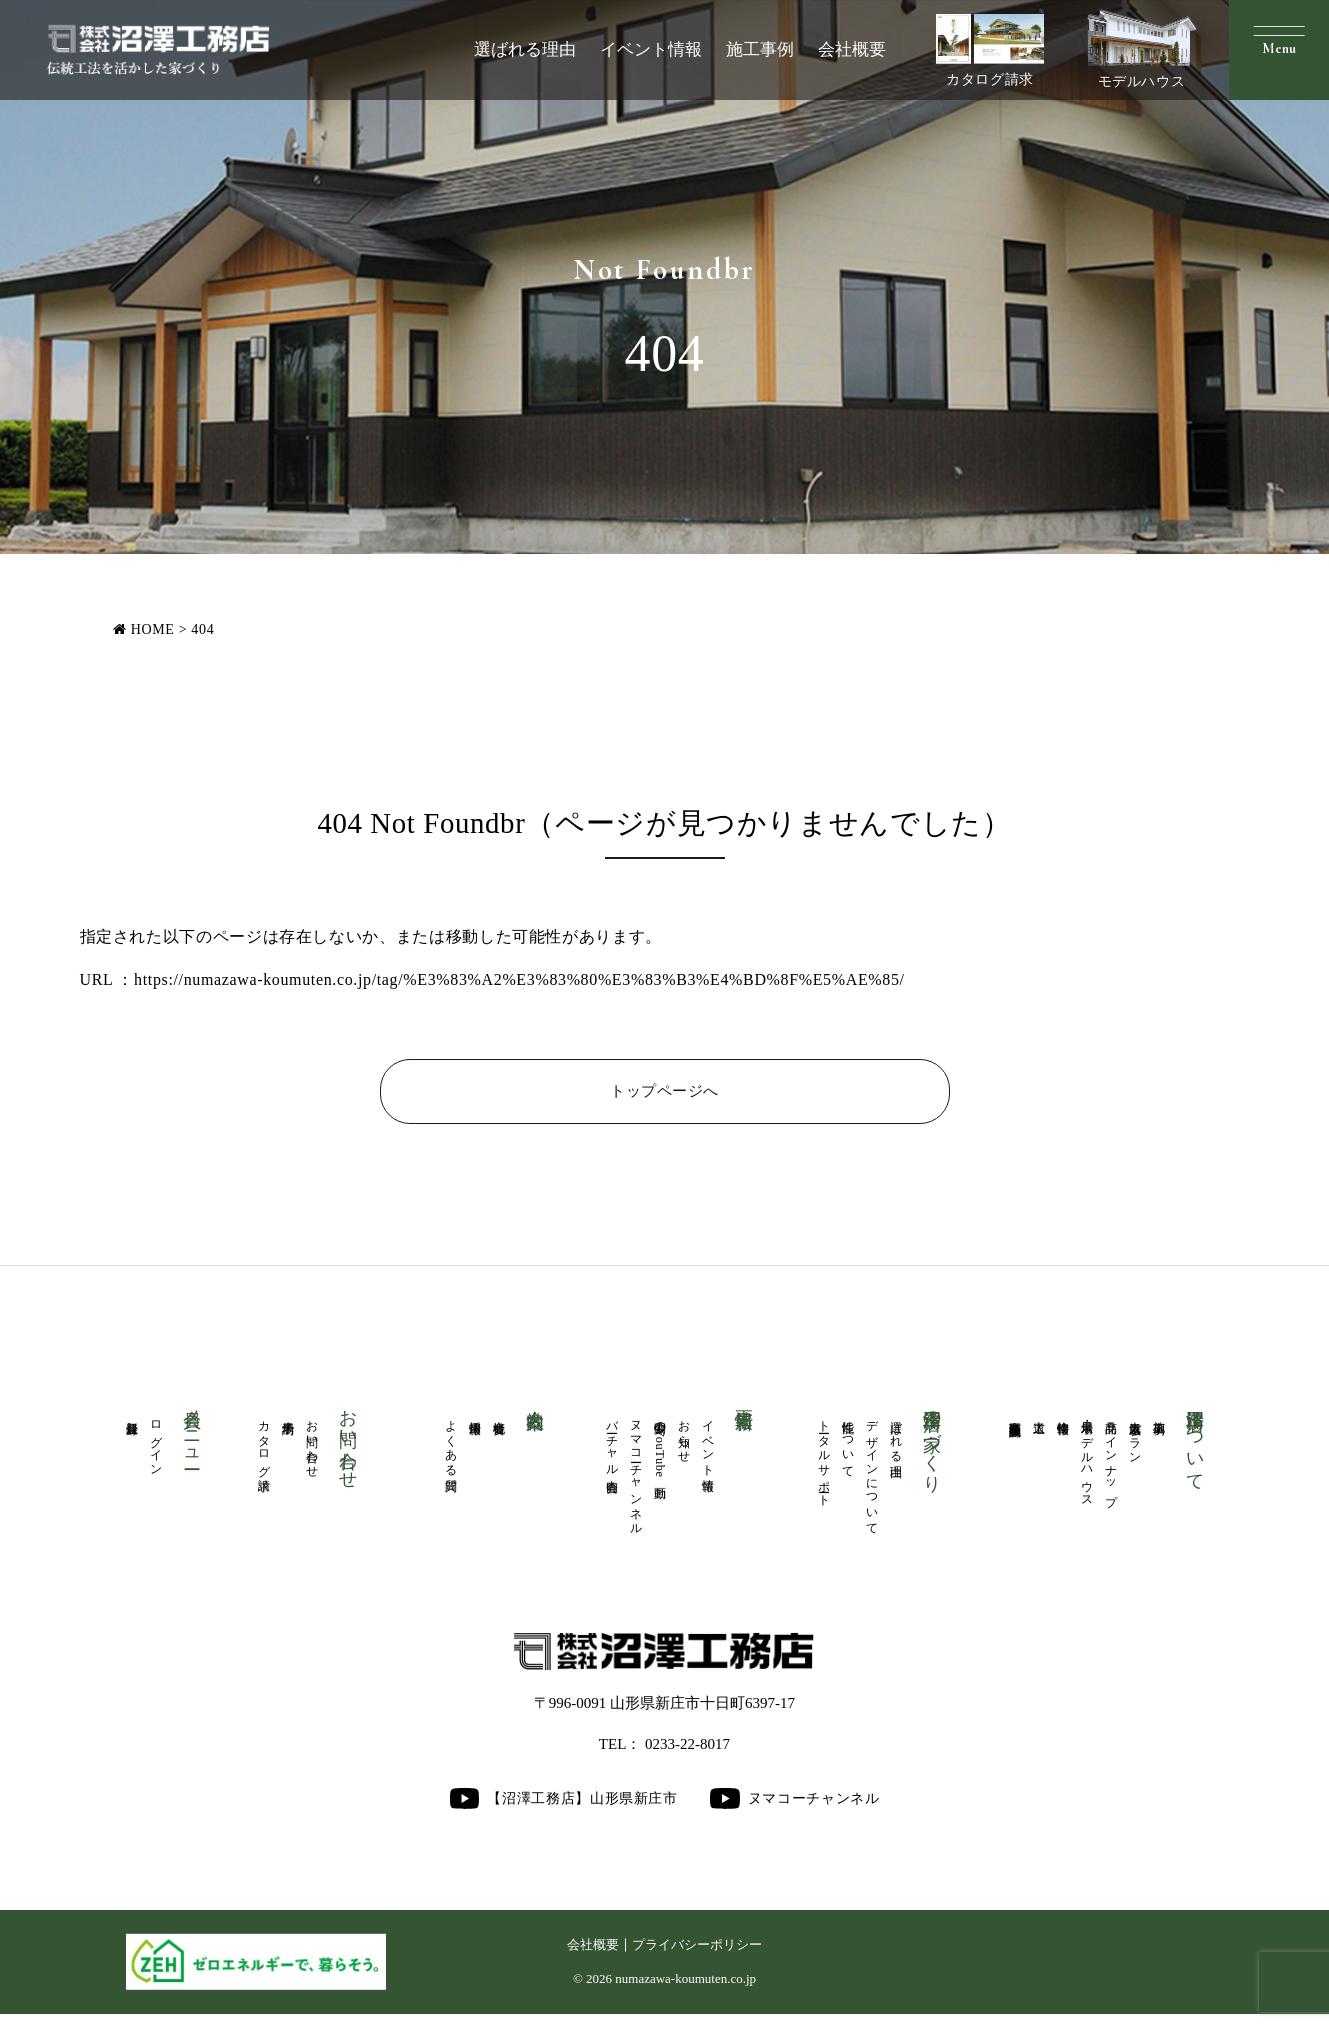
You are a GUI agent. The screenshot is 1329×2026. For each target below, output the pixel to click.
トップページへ (664, 1092)
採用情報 (475, 1416)
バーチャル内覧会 (612, 1447)
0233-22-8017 (687, 1755)
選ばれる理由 (525, 49)
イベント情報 (651, 49)
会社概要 (852, 49)
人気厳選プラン (1135, 1439)
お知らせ (684, 1439)
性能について (848, 1447)
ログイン (156, 1446)
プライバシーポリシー (699, 1955)
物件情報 (1063, 1416)
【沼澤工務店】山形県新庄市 (563, 1809)
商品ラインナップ (1111, 1462)
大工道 (1039, 1416)
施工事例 (760, 49)
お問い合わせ (312, 1447)
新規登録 (132, 1416)
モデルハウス (1142, 49)
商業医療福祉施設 (1015, 1417)
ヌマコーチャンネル (636, 1478)
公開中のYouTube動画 (660, 1450)
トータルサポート (824, 1462)
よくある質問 (451, 1447)
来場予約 (288, 1416)
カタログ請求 (990, 50)
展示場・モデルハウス (1087, 1463)
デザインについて (872, 1477)
